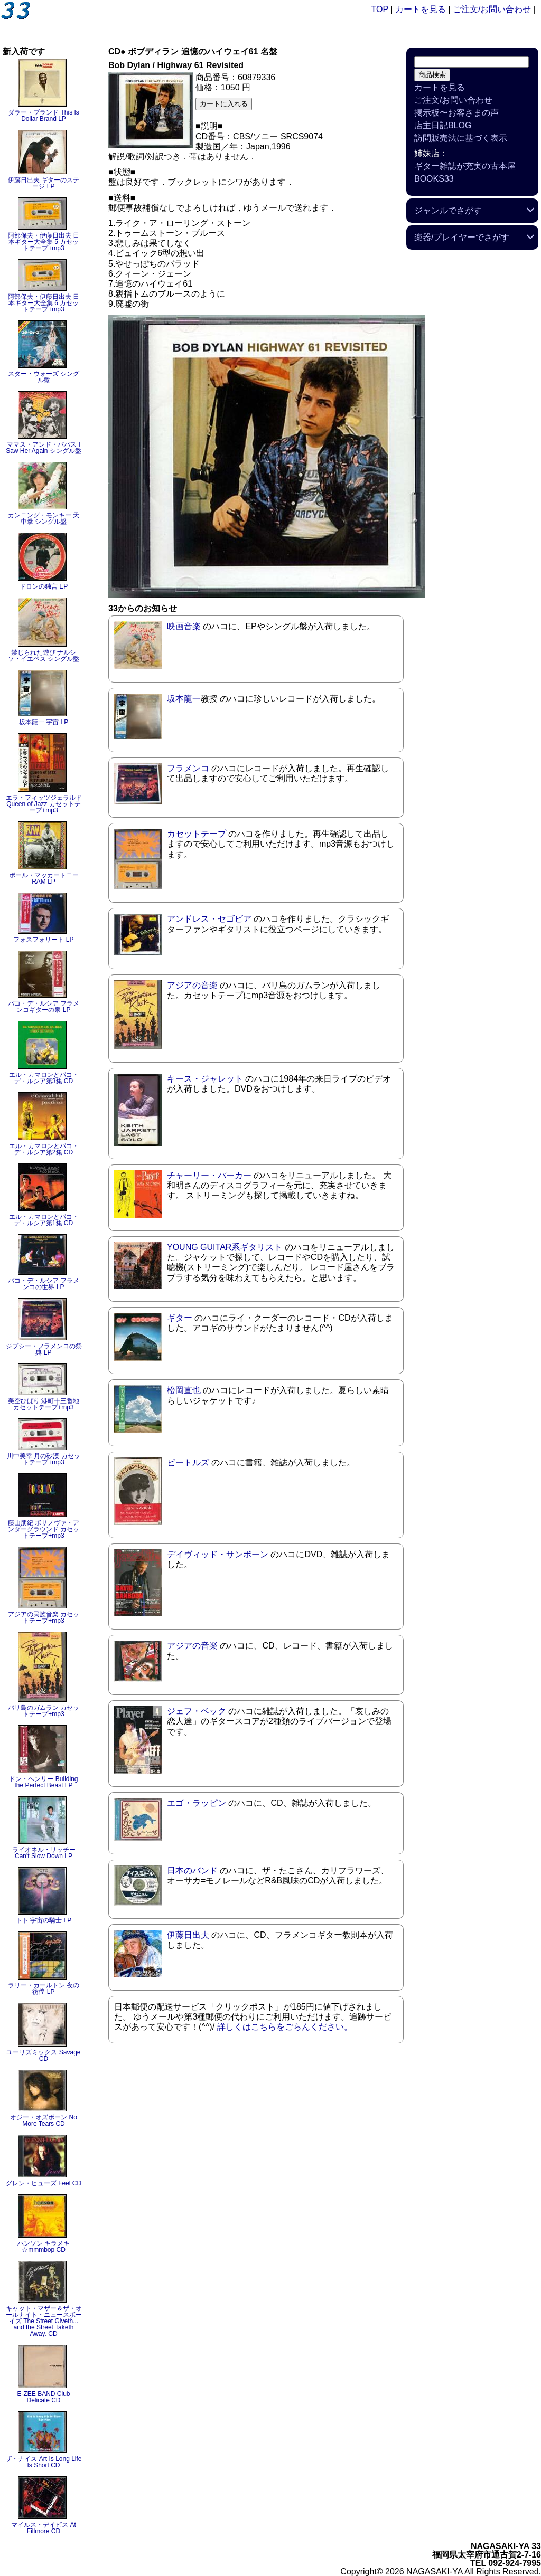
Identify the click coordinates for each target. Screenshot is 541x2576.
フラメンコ (188, 768)
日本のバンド (192, 1870)
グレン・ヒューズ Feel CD (43, 2183)
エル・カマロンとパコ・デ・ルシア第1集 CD (44, 1220)
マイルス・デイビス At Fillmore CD (43, 2528)
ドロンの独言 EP (44, 586)
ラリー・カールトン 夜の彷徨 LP (43, 1988)
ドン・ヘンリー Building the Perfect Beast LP (43, 1782)
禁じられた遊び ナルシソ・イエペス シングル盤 (43, 655)
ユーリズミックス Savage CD (43, 2055)
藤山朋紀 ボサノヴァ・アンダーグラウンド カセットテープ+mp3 (43, 1529)
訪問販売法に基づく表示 (460, 138)
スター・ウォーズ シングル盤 (43, 377)
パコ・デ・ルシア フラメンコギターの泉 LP (43, 1007)
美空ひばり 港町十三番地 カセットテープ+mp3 (43, 1404)
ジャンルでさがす (448, 210)
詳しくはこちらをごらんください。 (284, 2026)
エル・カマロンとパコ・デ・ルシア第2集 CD (44, 1149)
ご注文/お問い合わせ (492, 9)
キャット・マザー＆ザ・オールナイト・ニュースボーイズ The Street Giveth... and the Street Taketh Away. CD (44, 2321)
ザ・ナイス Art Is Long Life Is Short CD (43, 2462)
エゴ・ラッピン (196, 1802)
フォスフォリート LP (43, 939)
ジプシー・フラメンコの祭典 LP (44, 1349)
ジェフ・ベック (196, 1711)
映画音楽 (184, 626)
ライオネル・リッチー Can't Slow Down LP (44, 1853)
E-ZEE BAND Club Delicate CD (43, 2397)
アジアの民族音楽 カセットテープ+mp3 (43, 1617)
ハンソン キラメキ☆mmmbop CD (43, 2246)
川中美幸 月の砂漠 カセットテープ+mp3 (43, 1459)
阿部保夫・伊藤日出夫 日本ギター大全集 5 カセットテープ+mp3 (43, 242)
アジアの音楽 (192, 985)
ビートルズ (188, 1462)
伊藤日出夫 (188, 1934)
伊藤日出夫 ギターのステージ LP (43, 183)
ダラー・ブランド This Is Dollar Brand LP (43, 115)
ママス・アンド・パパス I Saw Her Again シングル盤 (43, 447)
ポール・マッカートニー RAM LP (44, 878)
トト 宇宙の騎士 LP (43, 1920)
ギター (179, 1317)
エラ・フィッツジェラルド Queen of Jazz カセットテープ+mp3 (44, 804)
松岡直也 (184, 1390)
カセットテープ (196, 833)
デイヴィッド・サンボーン (217, 1554)
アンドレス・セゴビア (209, 918)
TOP (379, 9)
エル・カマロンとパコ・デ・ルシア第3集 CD (44, 1078)
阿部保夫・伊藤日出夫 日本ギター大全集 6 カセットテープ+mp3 (43, 303)
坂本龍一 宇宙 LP (43, 722)
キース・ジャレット (205, 1078)
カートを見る (420, 9)
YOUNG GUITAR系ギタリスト (224, 1247)
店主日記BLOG (442, 125)
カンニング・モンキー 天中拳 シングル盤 (43, 518)
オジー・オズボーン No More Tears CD (43, 2120)
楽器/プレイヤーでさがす (461, 237)
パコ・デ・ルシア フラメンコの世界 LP (43, 1284)
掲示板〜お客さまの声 (456, 112)
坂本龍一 (184, 698)
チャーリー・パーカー (209, 1175)
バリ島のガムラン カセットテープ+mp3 (43, 1711)
